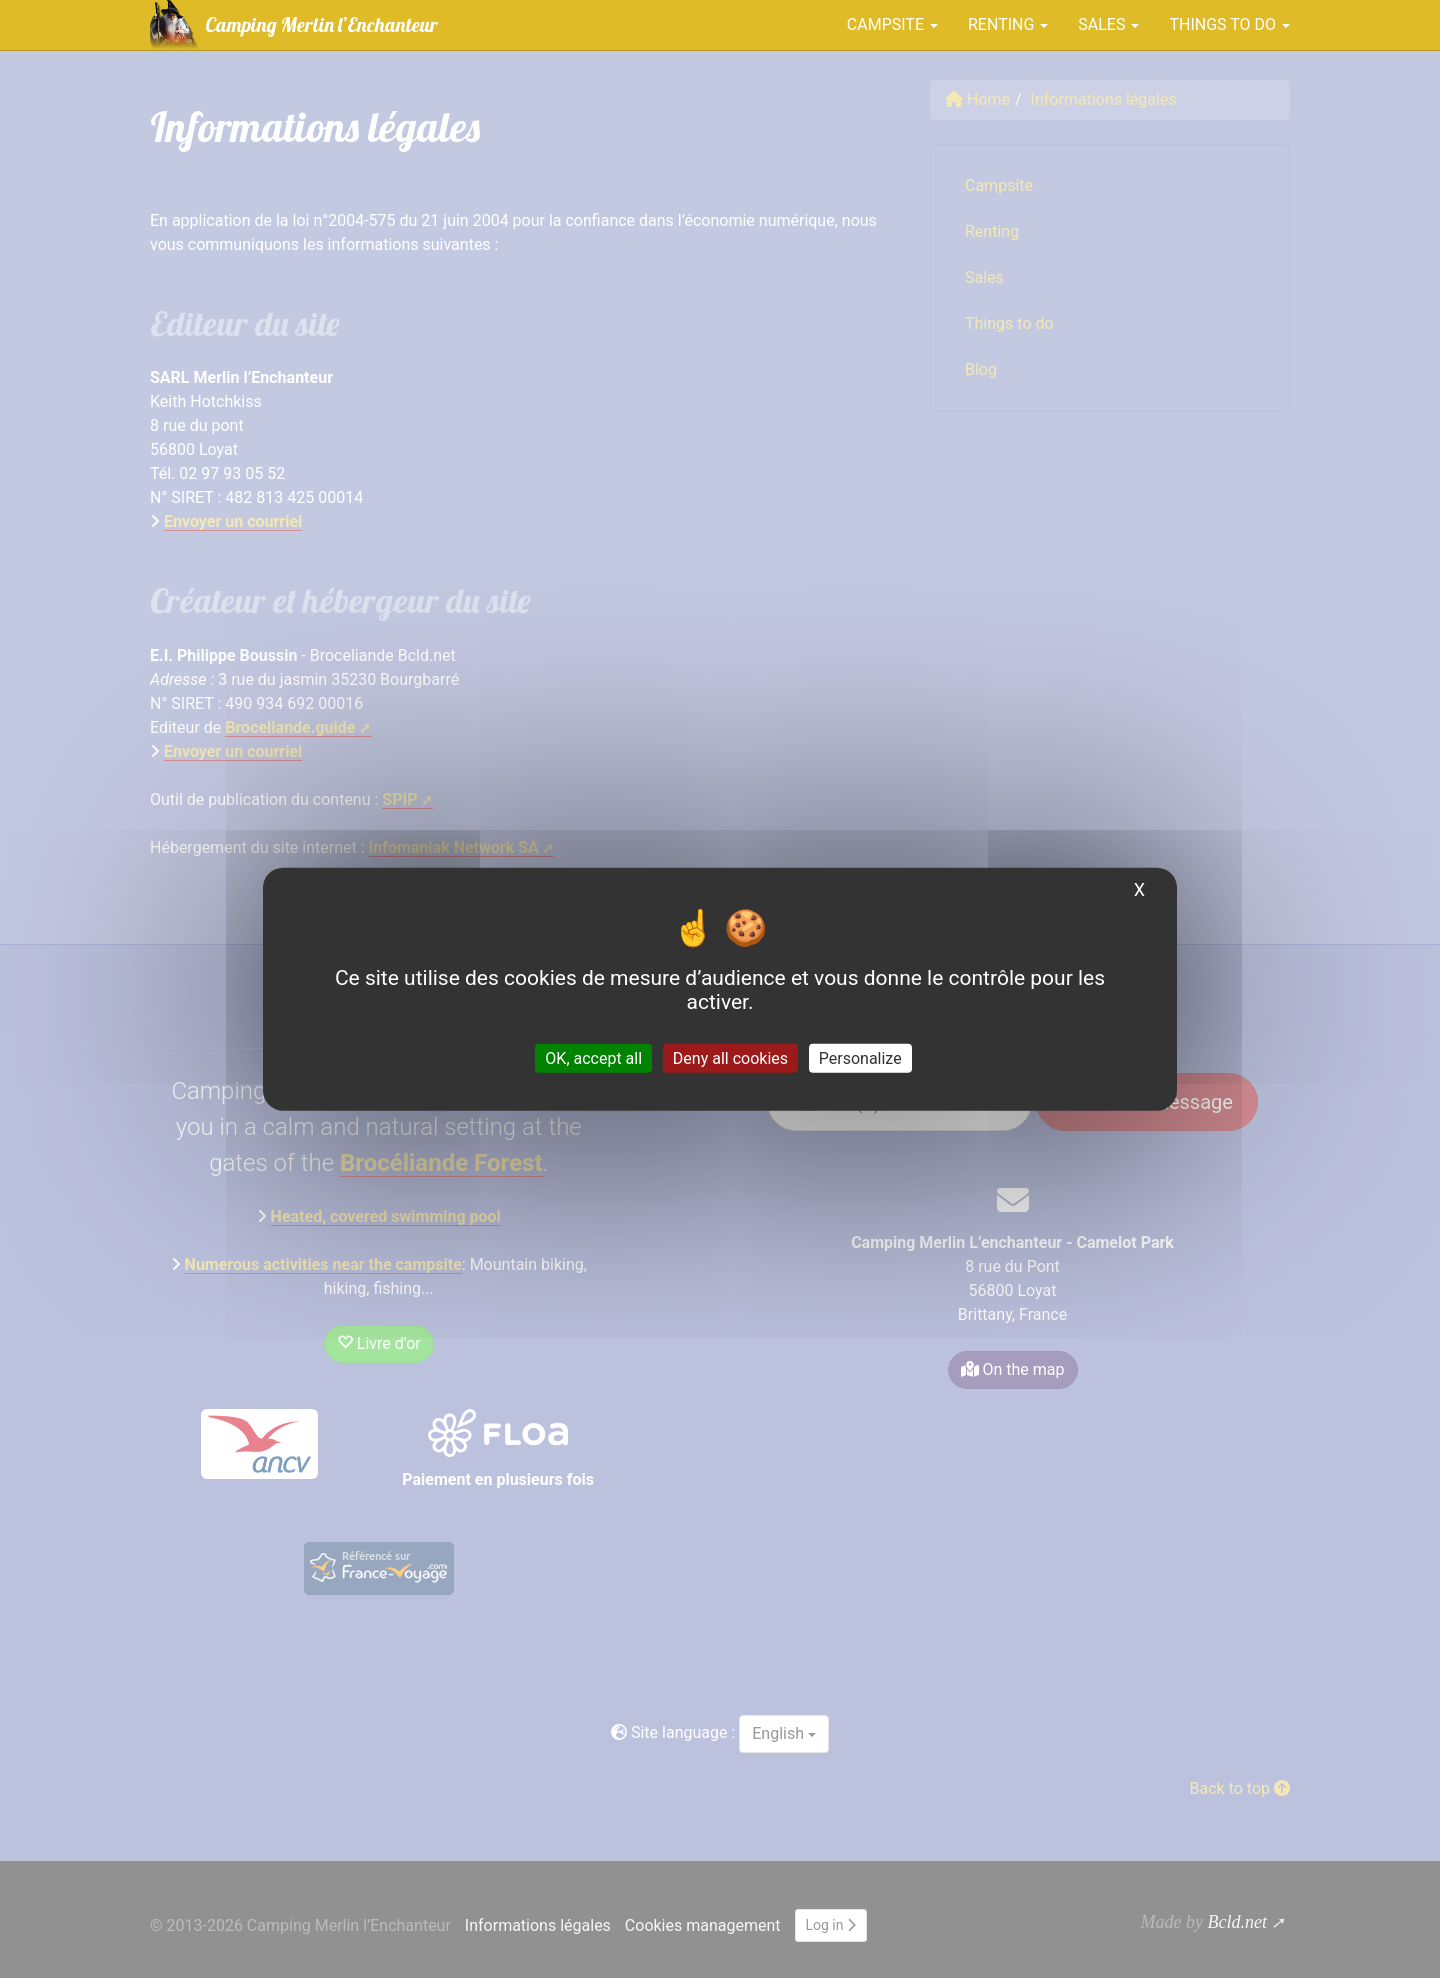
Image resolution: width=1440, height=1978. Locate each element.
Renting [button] (1008, 24)
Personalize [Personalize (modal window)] (860, 1057)
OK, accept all (593, 1057)
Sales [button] (1108, 24)
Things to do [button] (1229, 24)
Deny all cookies (730, 1057)
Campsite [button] (892, 24)
